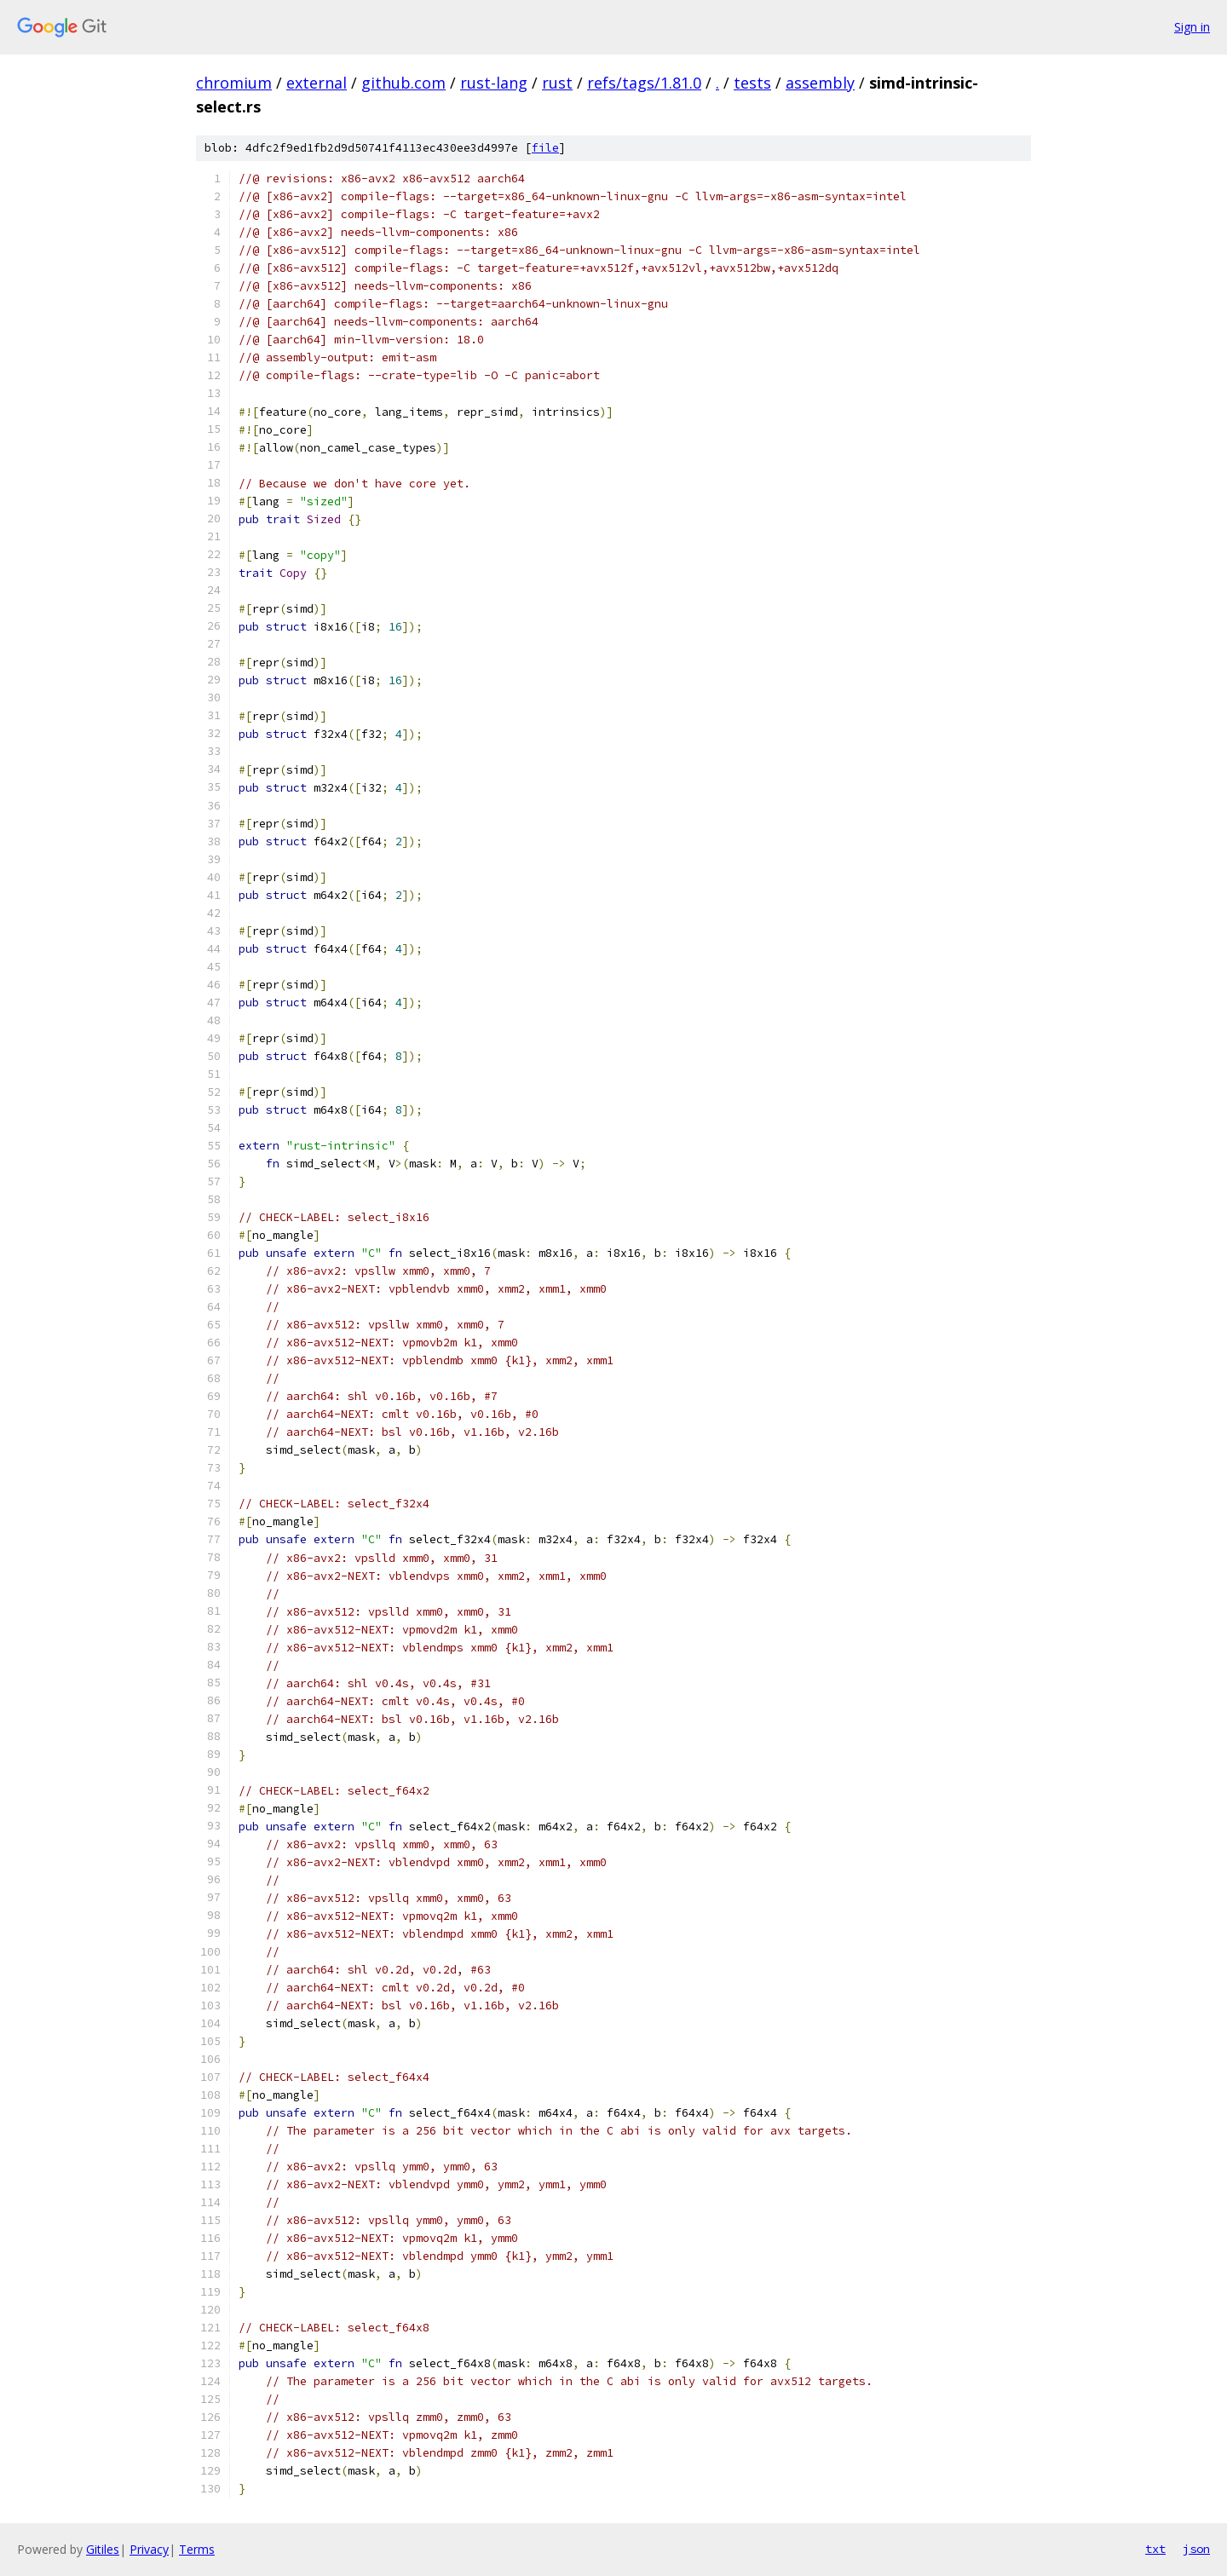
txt (1155, 2548)
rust (557, 82)
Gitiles (102, 2549)
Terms (197, 2549)
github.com (403, 82)
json (1196, 2548)
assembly (820, 82)
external (316, 82)
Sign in (1192, 27)
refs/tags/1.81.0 (644, 82)
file (545, 148)
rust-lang (493, 82)
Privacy (149, 2549)
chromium (234, 82)
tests (752, 82)
